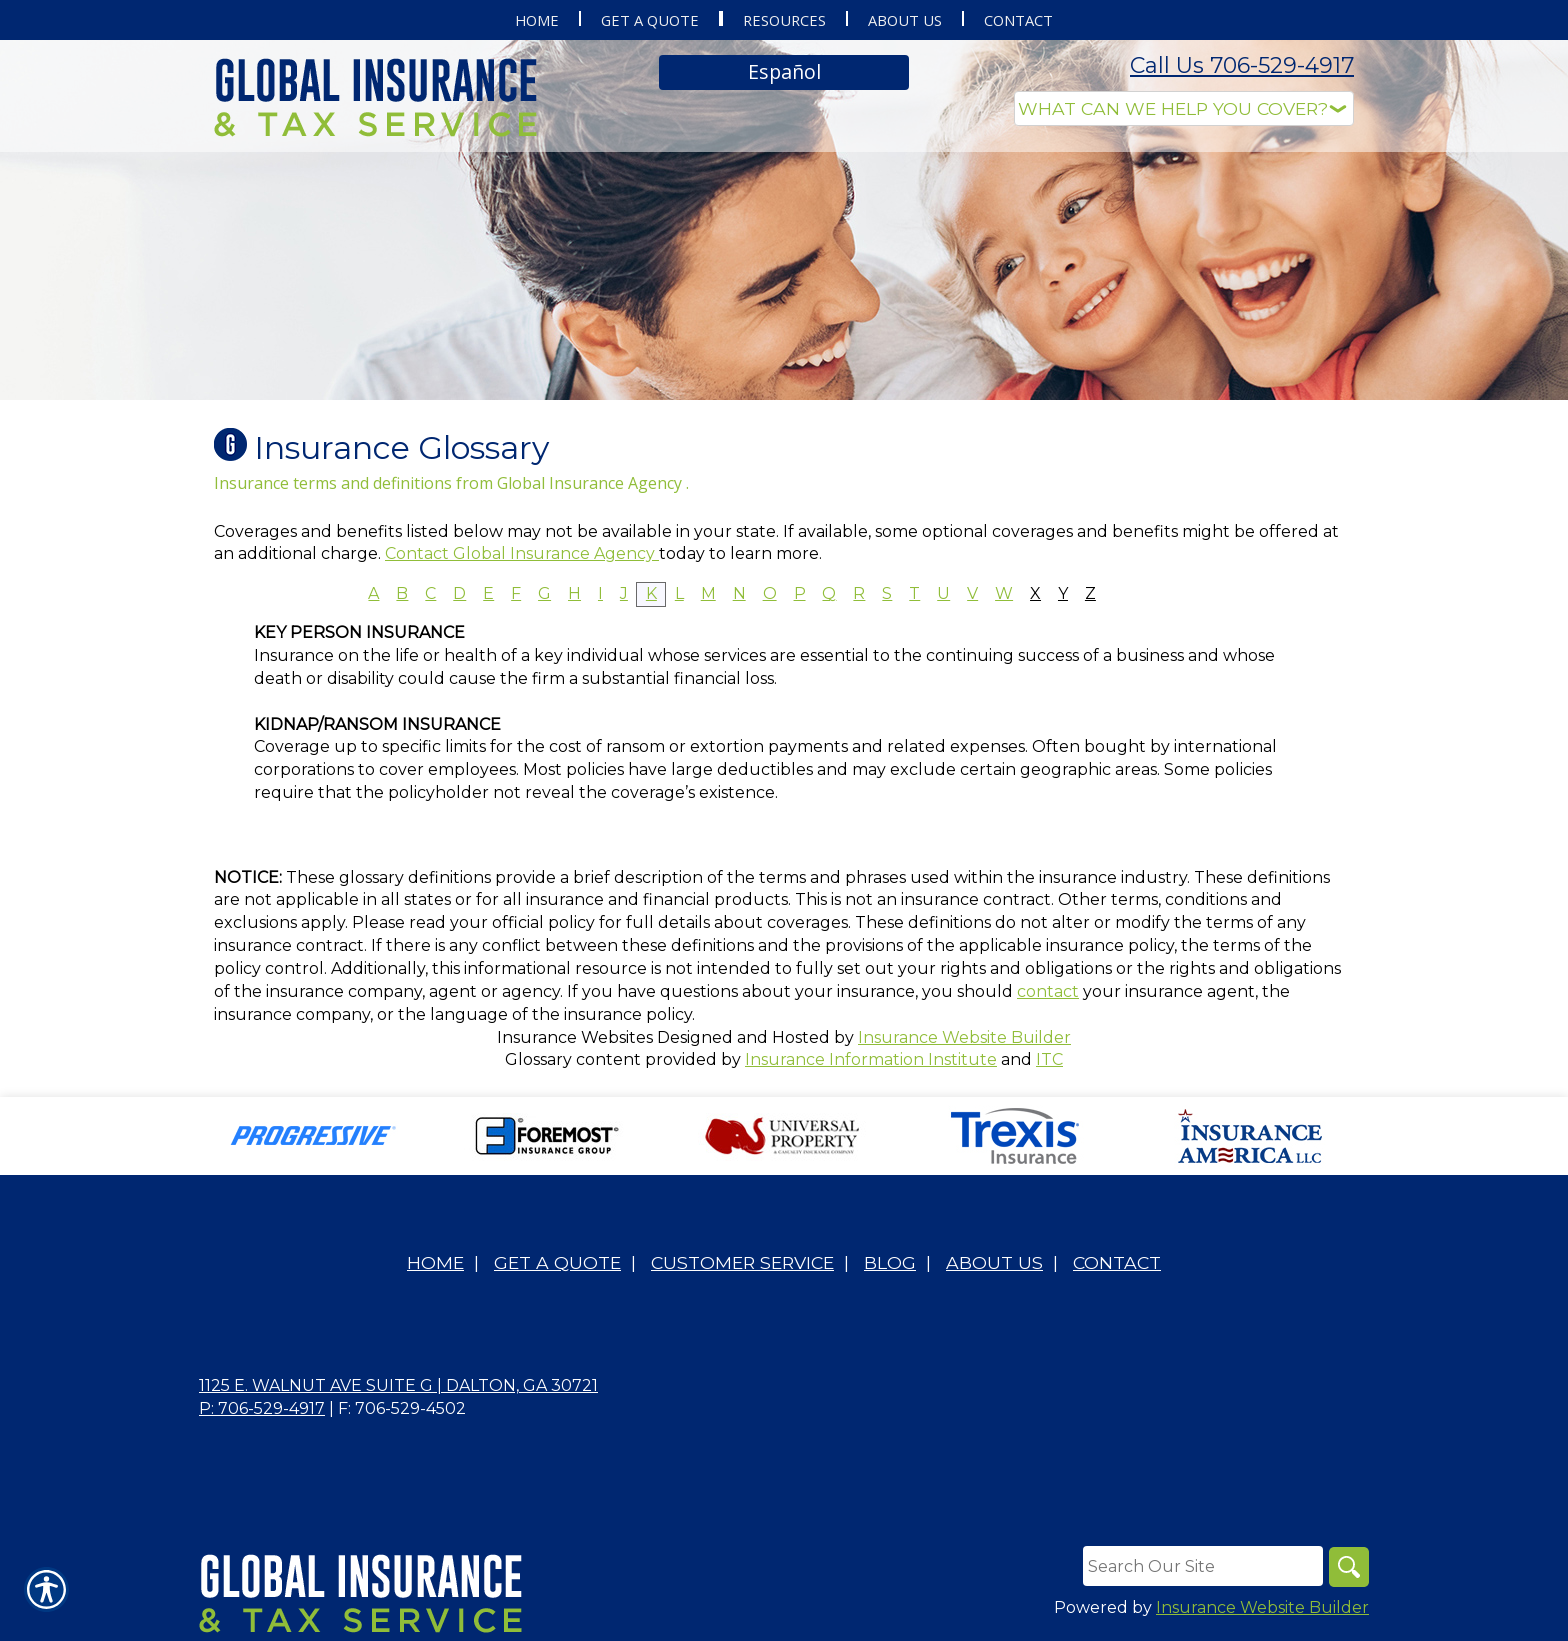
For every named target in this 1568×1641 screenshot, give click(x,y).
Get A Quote (557, 1262)
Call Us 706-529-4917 (1242, 65)
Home (435, 1262)
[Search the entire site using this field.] (1203, 1566)
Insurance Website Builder (964, 1037)
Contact (1117, 1262)
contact (1048, 991)
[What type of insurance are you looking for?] (1184, 108)
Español (784, 71)
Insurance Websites (575, 1037)
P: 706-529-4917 (262, 1408)
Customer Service (742, 1262)
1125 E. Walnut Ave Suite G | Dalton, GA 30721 (398, 1385)
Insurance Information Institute (871, 1059)
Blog (890, 1262)
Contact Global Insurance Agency (522, 553)
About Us (994, 1262)
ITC (1049, 1059)
